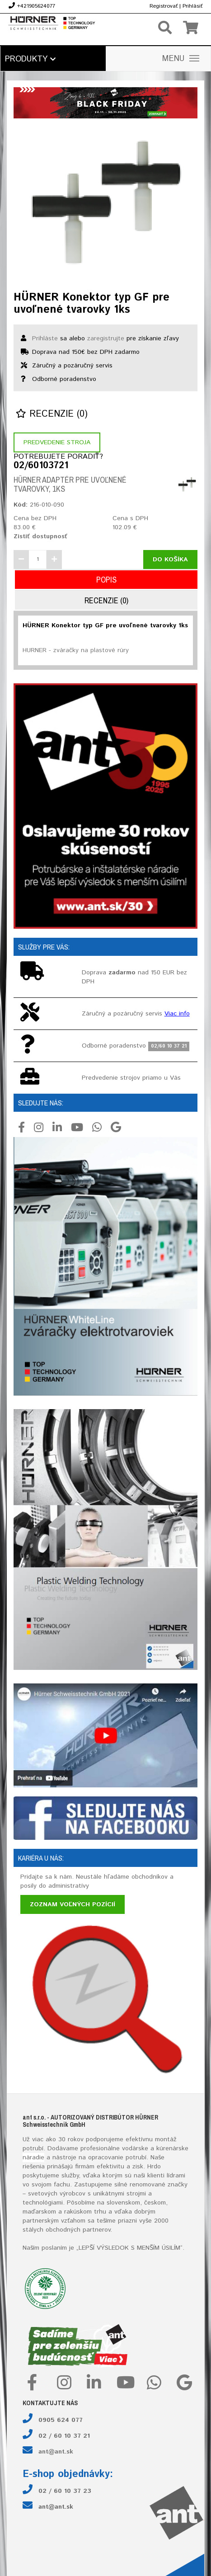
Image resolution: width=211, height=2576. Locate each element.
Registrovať (164, 6)
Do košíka (170, 559)
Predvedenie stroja (56, 442)
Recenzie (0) (52, 414)
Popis (106, 579)
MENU (180, 59)
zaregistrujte (105, 338)
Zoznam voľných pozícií (72, 1904)
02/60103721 (41, 465)
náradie (33, 2157)
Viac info (177, 1013)
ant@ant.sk (55, 2451)
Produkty (30, 59)
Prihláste (45, 338)
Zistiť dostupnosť (40, 536)
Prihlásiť (192, 6)
